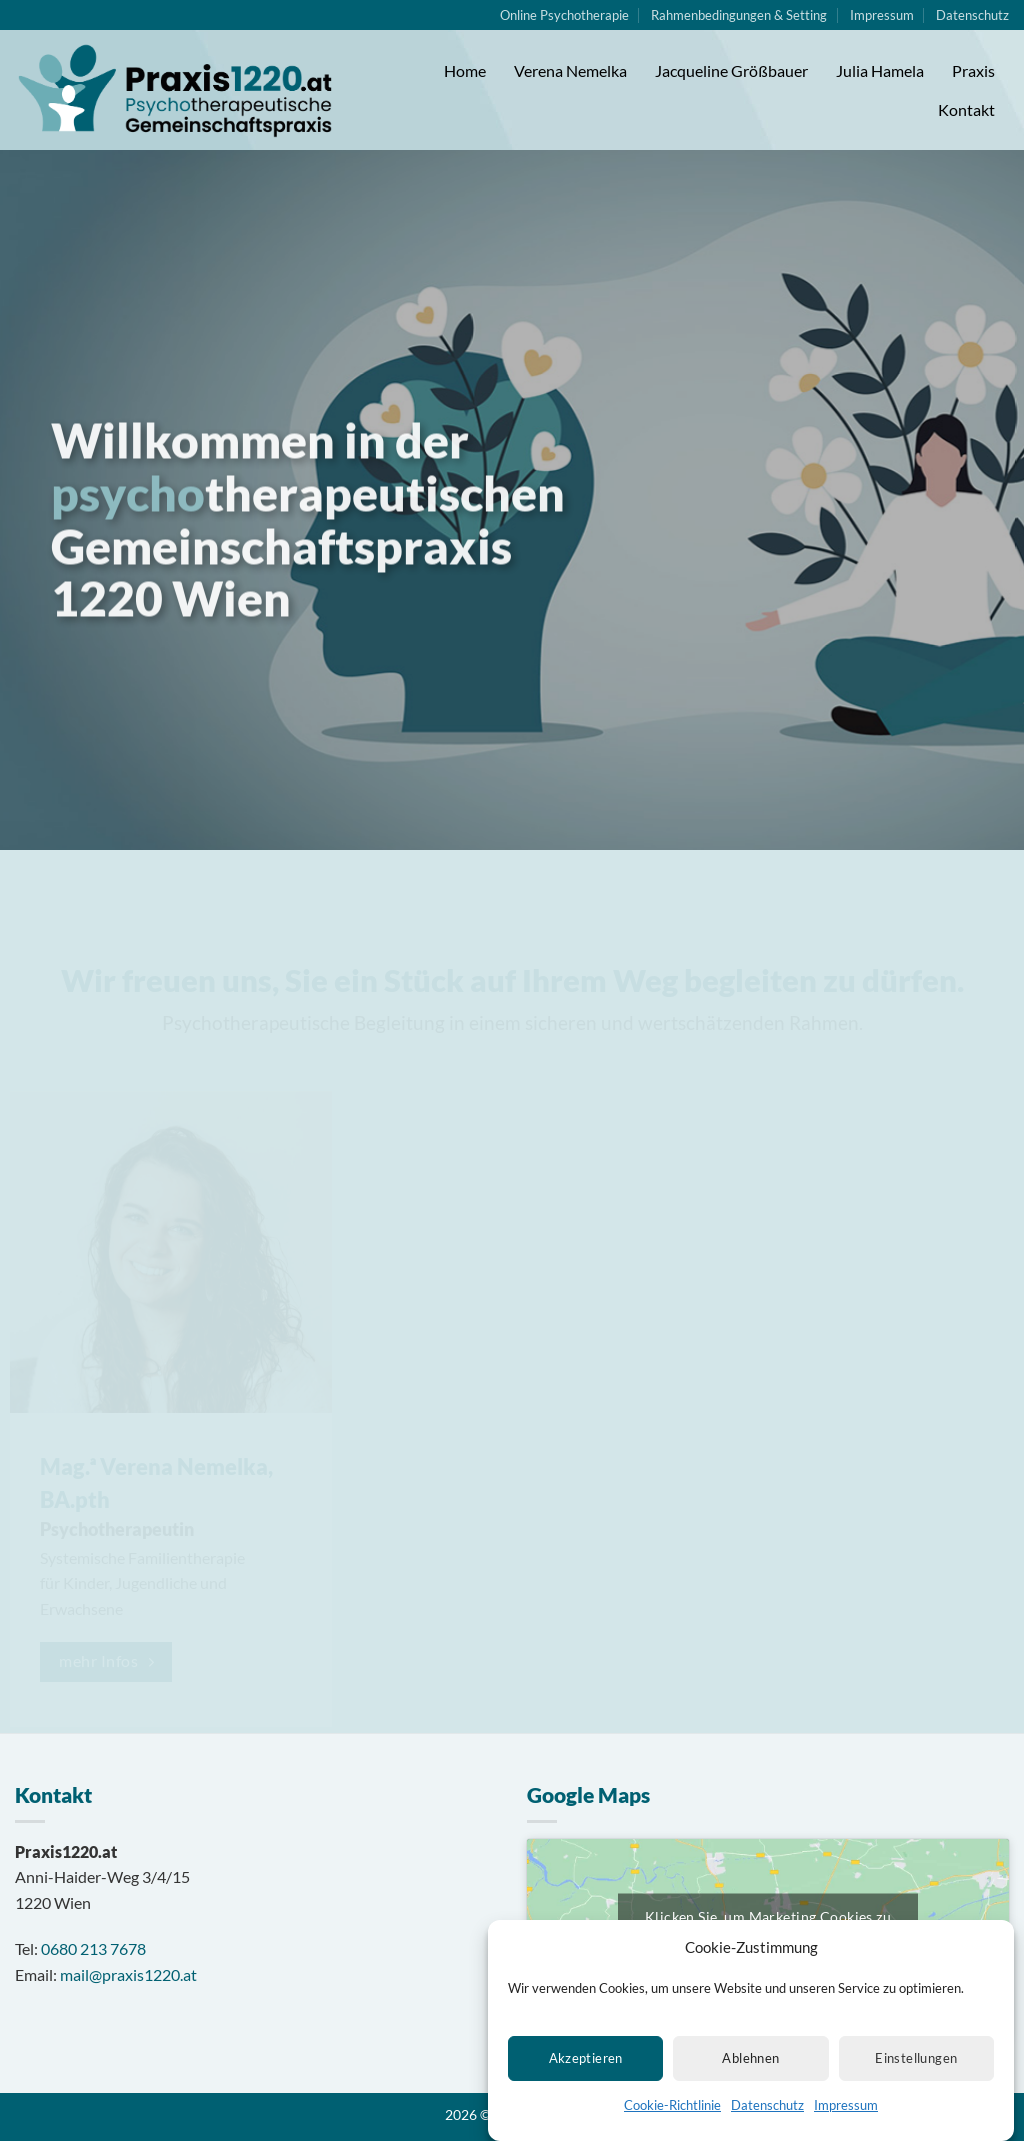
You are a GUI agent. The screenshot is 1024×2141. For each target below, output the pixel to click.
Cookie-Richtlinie (672, 2109)
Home (465, 70)
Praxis (973, 70)
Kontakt (966, 109)
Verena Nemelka (570, 70)
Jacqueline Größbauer (731, 70)
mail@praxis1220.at (128, 1974)
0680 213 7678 (93, 1948)
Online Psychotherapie (564, 15)
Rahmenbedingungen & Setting (739, 15)
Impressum (846, 2109)
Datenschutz (767, 2109)
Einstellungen (916, 2062)
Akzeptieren (586, 2062)
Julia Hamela (880, 70)
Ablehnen (750, 2062)
